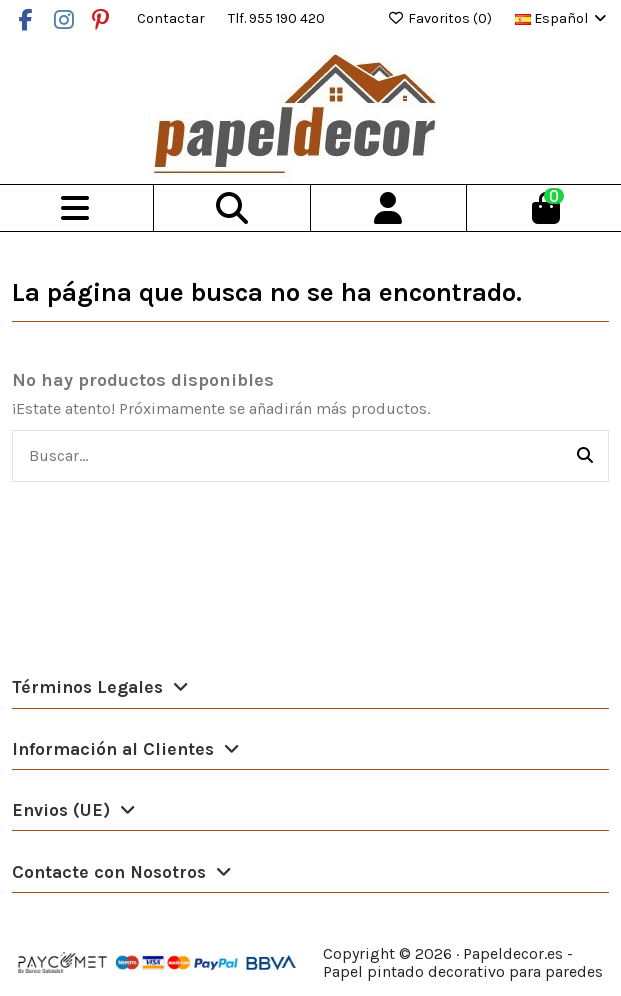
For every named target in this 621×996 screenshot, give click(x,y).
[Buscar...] (585, 456)
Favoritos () (441, 18)
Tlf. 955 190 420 (276, 18)
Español (562, 18)
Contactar (172, 18)
